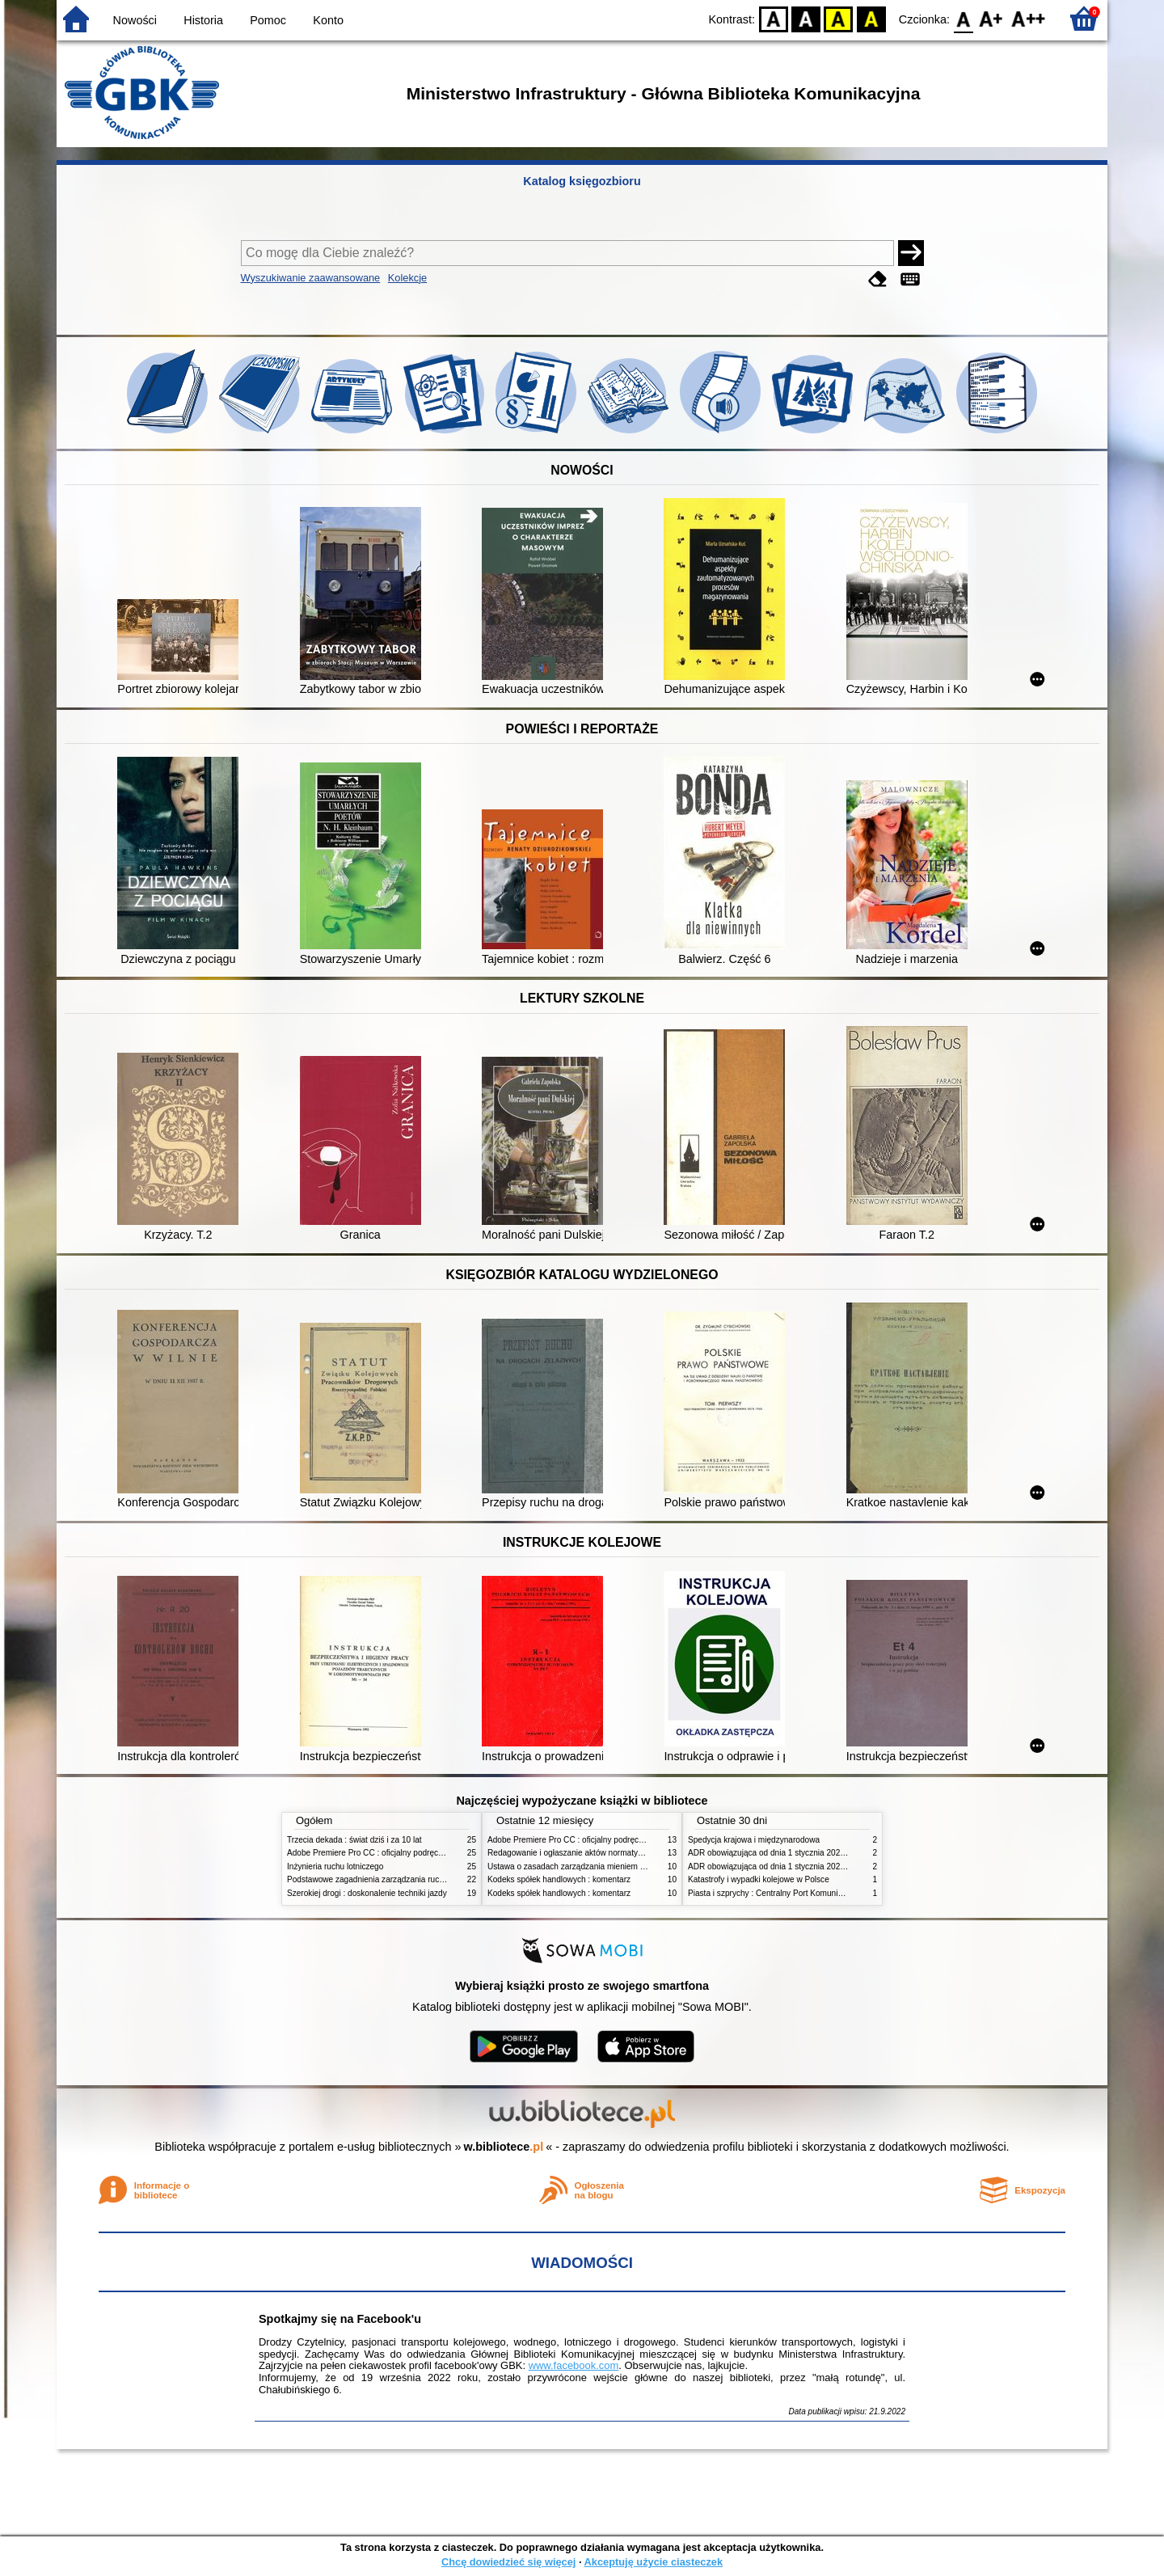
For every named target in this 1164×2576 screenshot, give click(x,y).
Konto (328, 20)
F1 (991, 18)
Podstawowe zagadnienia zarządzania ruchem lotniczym (389, 1879)
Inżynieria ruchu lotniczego (335, 1866)
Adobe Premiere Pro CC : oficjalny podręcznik (370, 1852)
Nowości (135, 20)
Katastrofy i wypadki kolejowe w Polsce (758, 1879)
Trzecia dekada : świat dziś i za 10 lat (354, 1839)
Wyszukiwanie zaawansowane (311, 278)
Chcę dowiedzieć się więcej (508, 2562)
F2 (1028, 18)
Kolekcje (407, 278)
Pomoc (268, 20)
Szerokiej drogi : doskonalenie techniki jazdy (367, 1893)
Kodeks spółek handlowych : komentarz (558, 1879)
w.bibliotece (504, 2146)
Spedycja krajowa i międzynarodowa (754, 1839)
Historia (203, 20)
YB (838, 18)
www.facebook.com (574, 2365)
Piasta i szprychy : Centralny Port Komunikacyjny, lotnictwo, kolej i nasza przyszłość (839, 1893)
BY (870, 18)
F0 (963, 18)
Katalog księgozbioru (582, 181)
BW (805, 18)
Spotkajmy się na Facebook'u (340, 2318)
